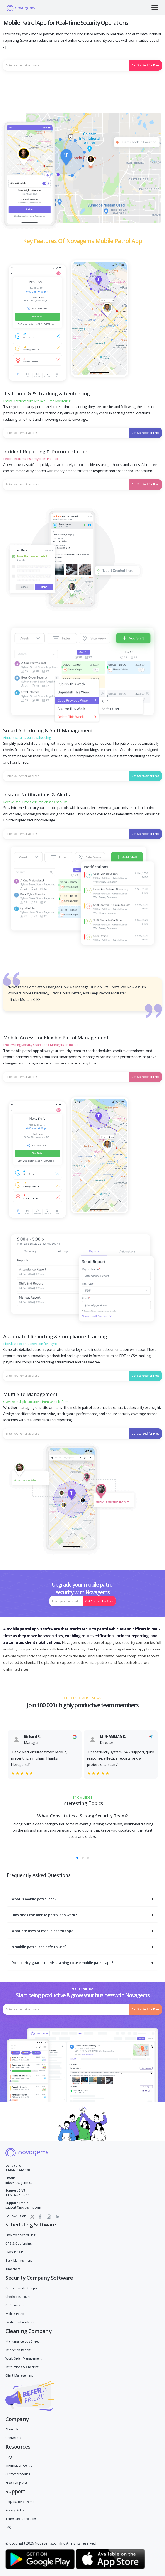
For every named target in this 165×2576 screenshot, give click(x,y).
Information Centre (18, 2465)
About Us (12, 2429)
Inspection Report (18, 2350)
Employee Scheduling (20, 2235)
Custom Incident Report (22, 2288)
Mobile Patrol (14, 2314)
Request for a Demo (19, 2502)
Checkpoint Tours (17, 2297)
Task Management (18, 2260)
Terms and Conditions (21, 2519)
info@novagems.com (82, 2180)
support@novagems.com (82, 2205)
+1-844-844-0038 (82, 2167)
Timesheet (12, 2269)
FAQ (8, 2527)
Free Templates (16, 2482)
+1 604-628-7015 (82, 2192)
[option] (44, 1753)
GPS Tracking (14, 2305)
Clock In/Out (14, 2252)
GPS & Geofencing (18, 2243)
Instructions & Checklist (22, 2367)
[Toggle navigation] (154, 7)
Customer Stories (17, 2474)
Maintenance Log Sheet (22, 2341)
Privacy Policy (15, 2510)
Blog (8, 2457)
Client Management (19, 2375)
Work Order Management (23, 2358)
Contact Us (13, 2438)
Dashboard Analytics (19, 2322)
